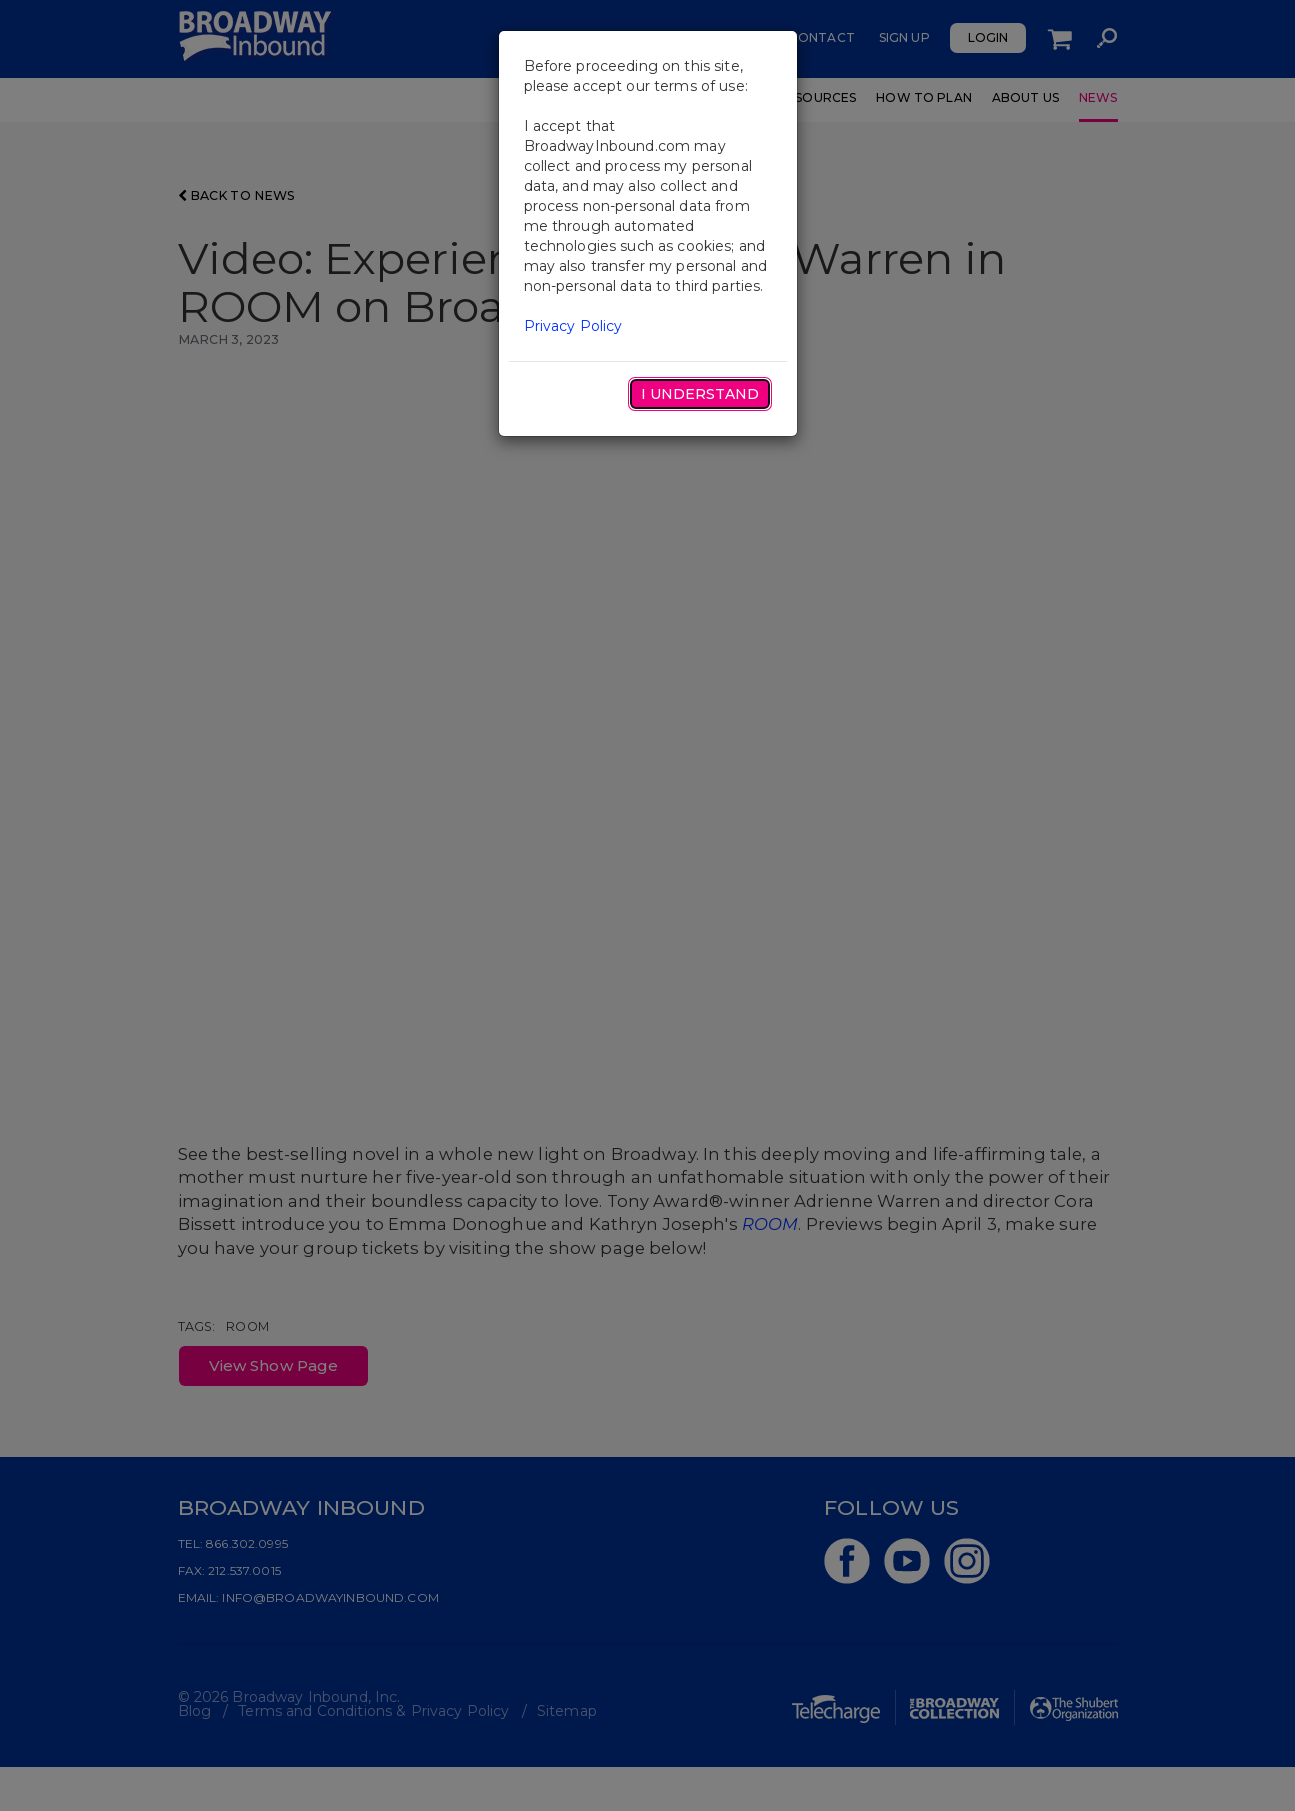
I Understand (700, 394)
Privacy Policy (573, 326)
